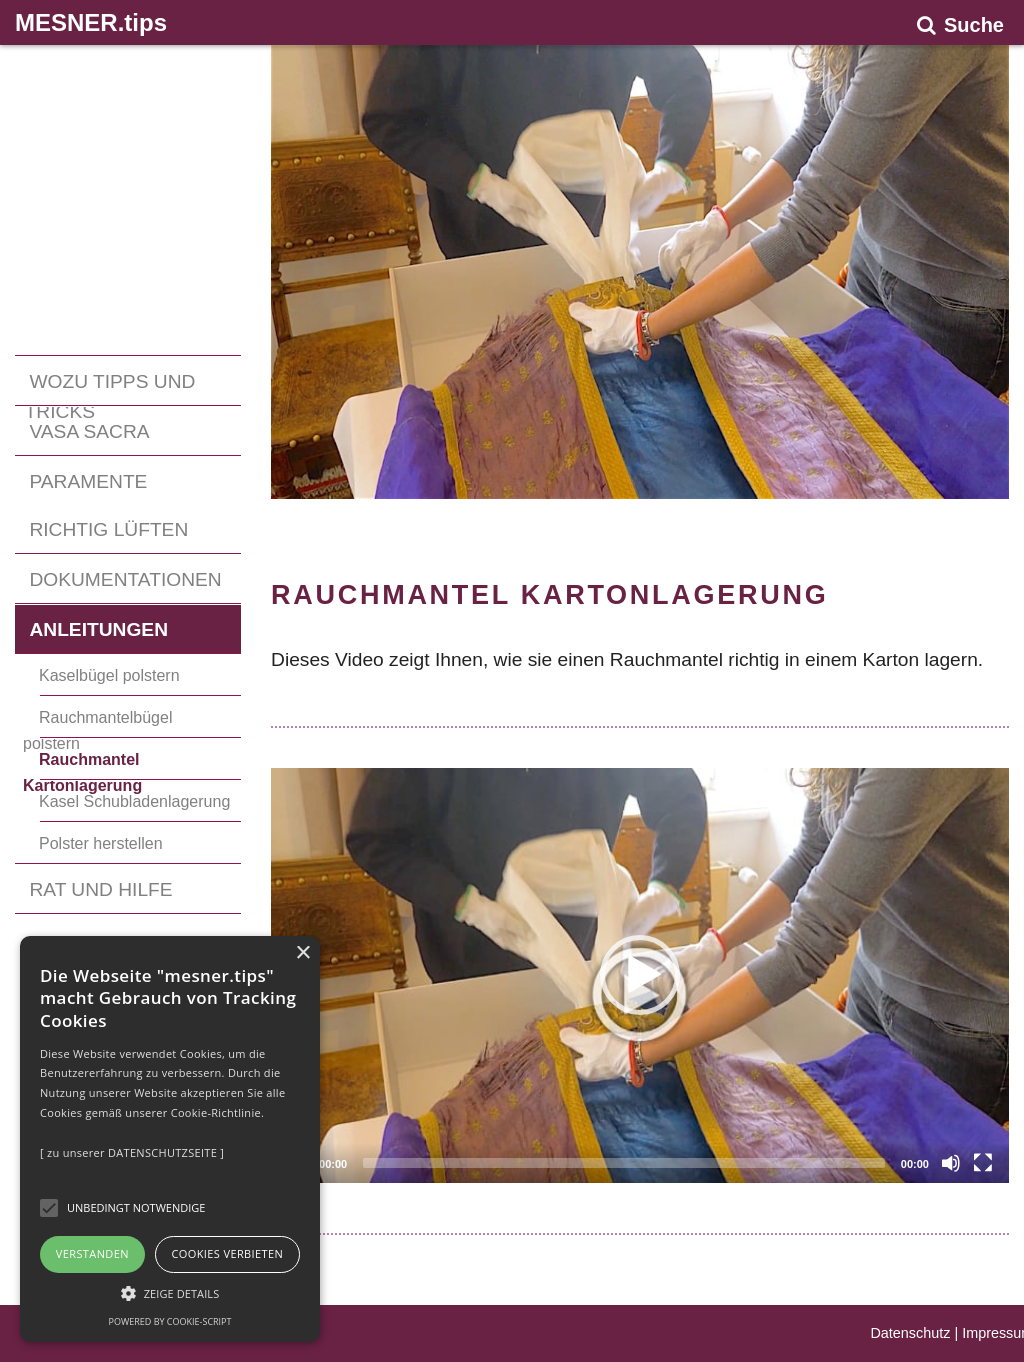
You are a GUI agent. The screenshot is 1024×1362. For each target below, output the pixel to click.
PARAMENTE (88, 481)
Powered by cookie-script (170, 1321)
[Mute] (951, 1163)
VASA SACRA (89, 431)
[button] (640, 975)
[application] (640, 975)
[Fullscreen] (983, 1163)
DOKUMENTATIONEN (125, 579)
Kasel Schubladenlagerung (134, 801)
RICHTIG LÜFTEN (108, 529)
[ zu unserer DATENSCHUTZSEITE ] (132, 1152)
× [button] (302, 953)
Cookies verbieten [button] (227, 1253)
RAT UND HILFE (100, 889)
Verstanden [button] (92, 1253)
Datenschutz (910, 1333)
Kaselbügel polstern (109, 675)
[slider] (624, 1163)
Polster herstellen (101, 843)
